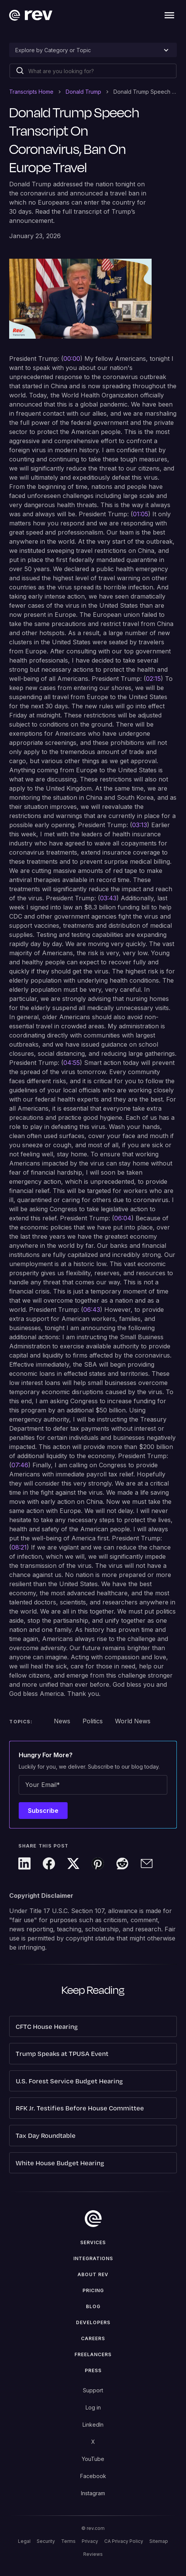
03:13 (139, 825)
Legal (24, 2541)
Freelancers (93, 2354)
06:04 (122, 1218)
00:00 (71, 358)
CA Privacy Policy (123, 2541)
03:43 (108, 898)
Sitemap (158, 2541)
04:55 (71, 1062)
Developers (93, 2322)
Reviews (93, 2554)
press (93, 2370)
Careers (93, 2338)
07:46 (19, 1465)
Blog (93, 2306)
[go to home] (93, 2218)
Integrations (93, 2258)
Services (93, 2242)
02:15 (153, 678)
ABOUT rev (93, 2274)
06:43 (91, 1309)
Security (46, 2541)
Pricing (93, 2290)
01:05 (140, 514)
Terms (68, 2541)
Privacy (90, 2541)
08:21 (19, 1547)
